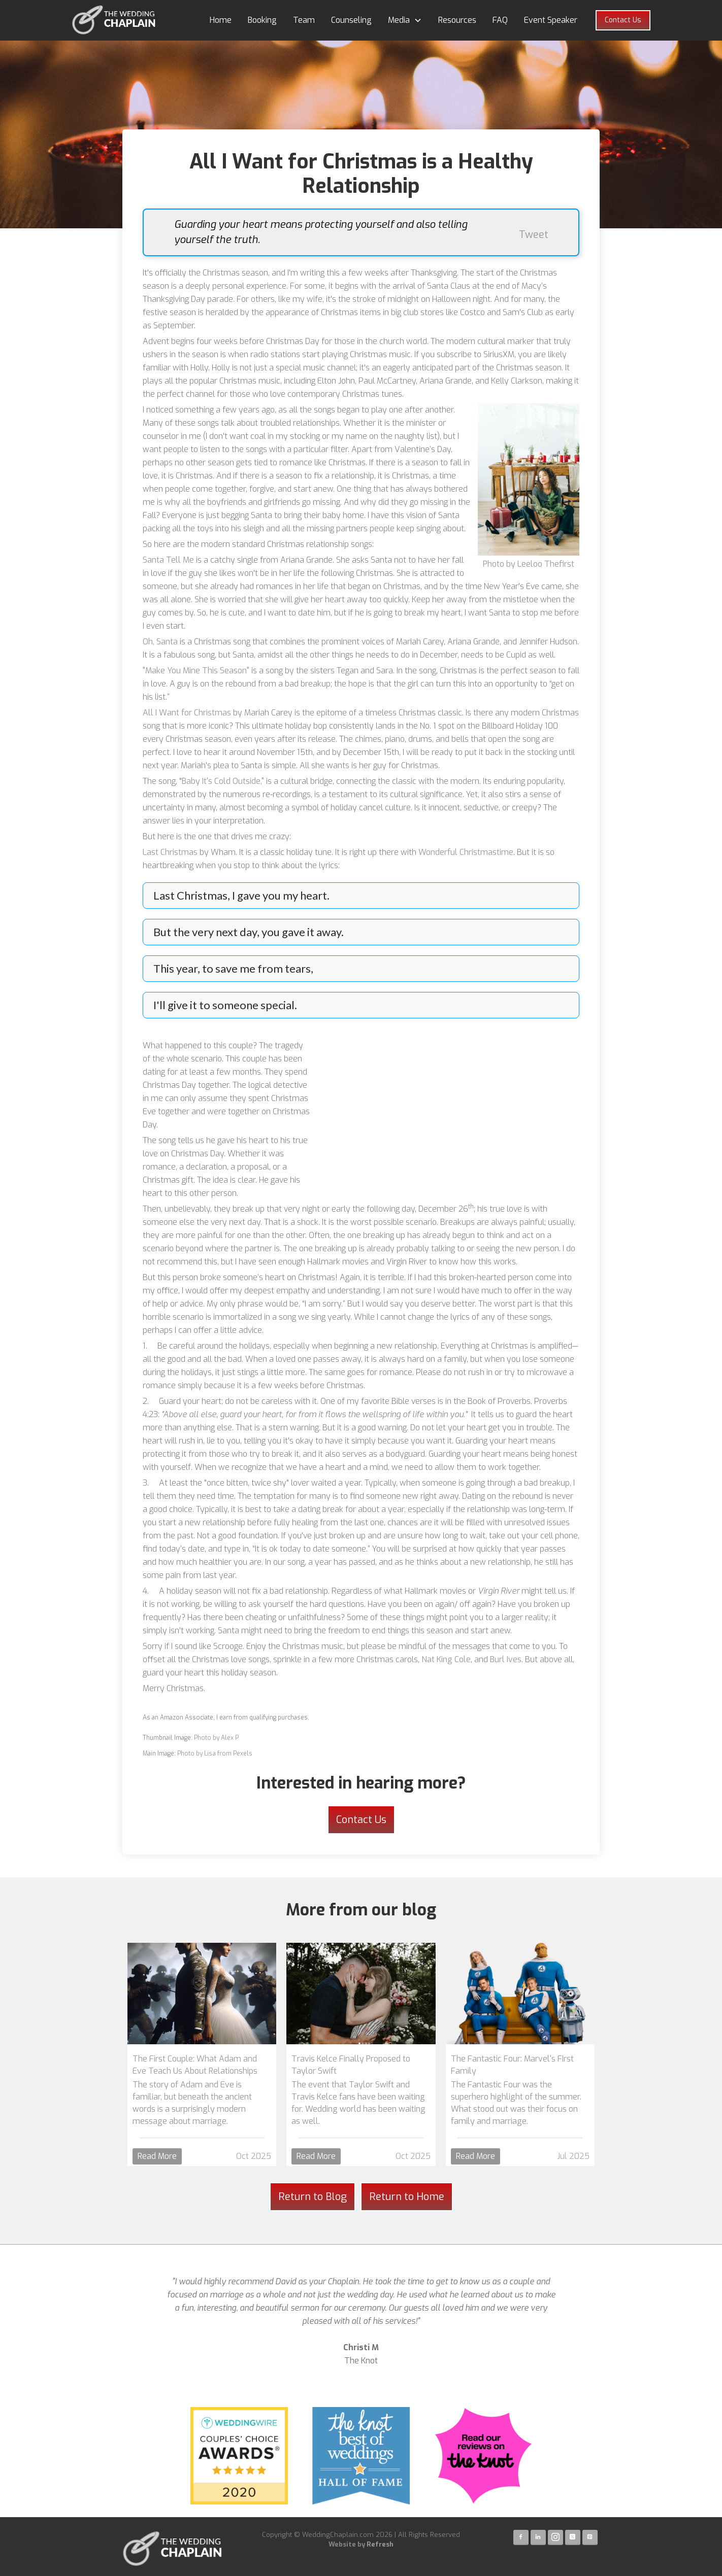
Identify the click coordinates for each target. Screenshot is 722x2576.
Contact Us (623, 20)
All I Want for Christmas (187, 712)
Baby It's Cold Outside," (223, 781)
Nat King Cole (445, 1659)
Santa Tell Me (168, 560)
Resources (457, 20)
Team (304, 20)
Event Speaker (550, 20)
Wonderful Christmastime (465, 852)
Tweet (533, 235)
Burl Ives (504, 1659)
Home (221, 20)
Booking (262, 20)
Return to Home (406, 2197)
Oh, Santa (160, 641)
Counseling (351, 20)
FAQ (500, 20)
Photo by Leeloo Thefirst (528, 564)
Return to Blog (312, 2197)
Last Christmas (170, 852)
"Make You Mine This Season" (196, 670)
